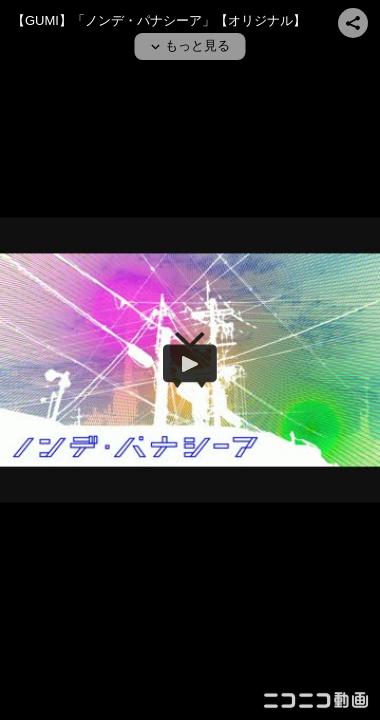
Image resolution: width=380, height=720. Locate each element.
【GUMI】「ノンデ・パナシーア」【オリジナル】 (159, 20)
